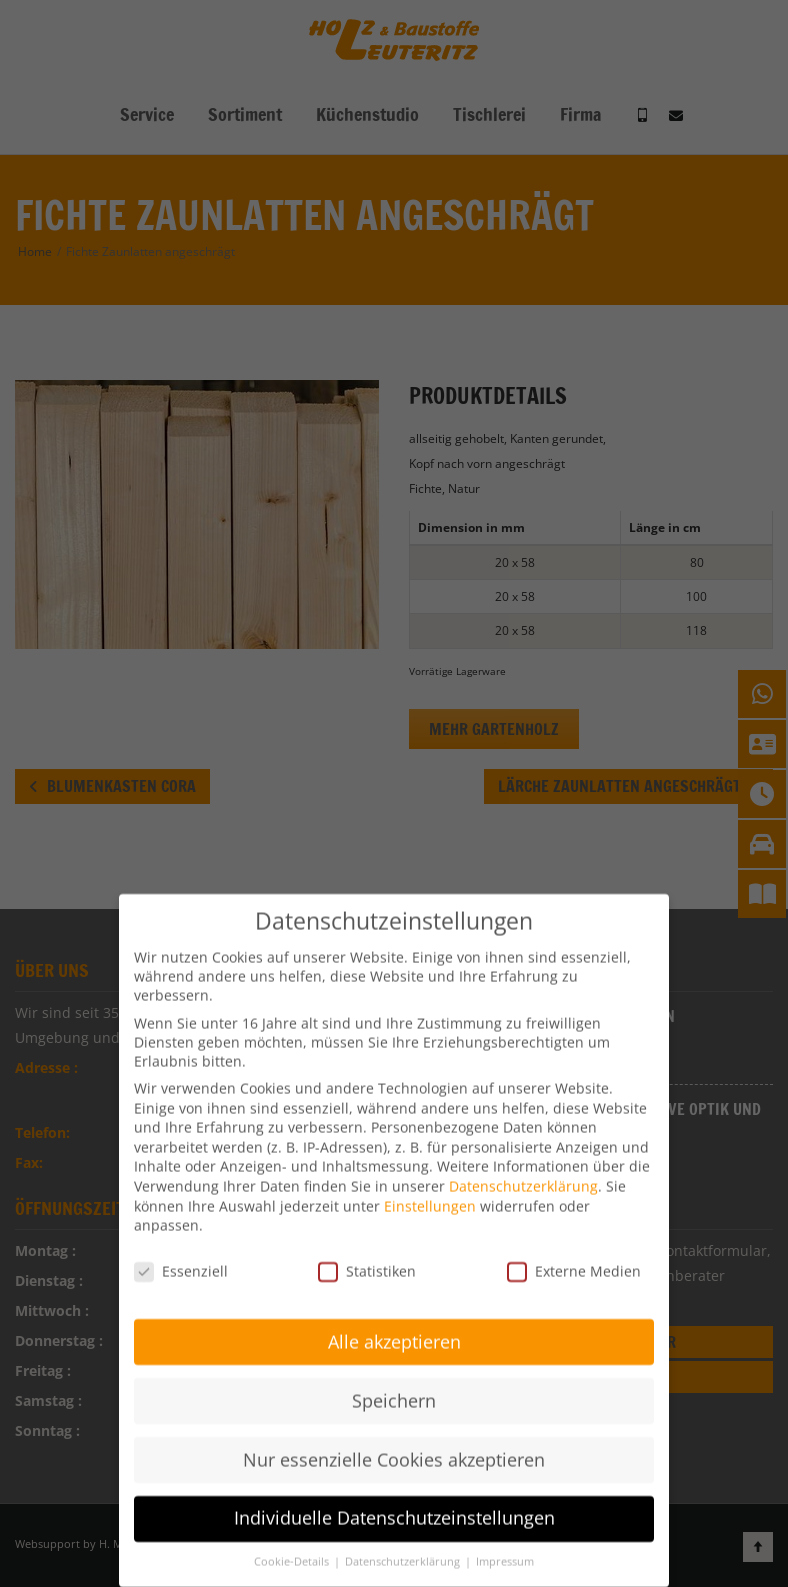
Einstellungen (430, 1185)
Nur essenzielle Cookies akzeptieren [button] (394, 1439)
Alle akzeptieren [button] (394, 1322)
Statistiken (367, 1251)
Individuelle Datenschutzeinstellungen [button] (394, 1498)
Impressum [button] (505, 1542)
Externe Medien (574, 1251)
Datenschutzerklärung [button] (404, 1542)
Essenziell (181, 1251)
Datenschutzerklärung (523, 1166)
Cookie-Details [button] (293, 1542)
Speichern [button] (394, 1380)
